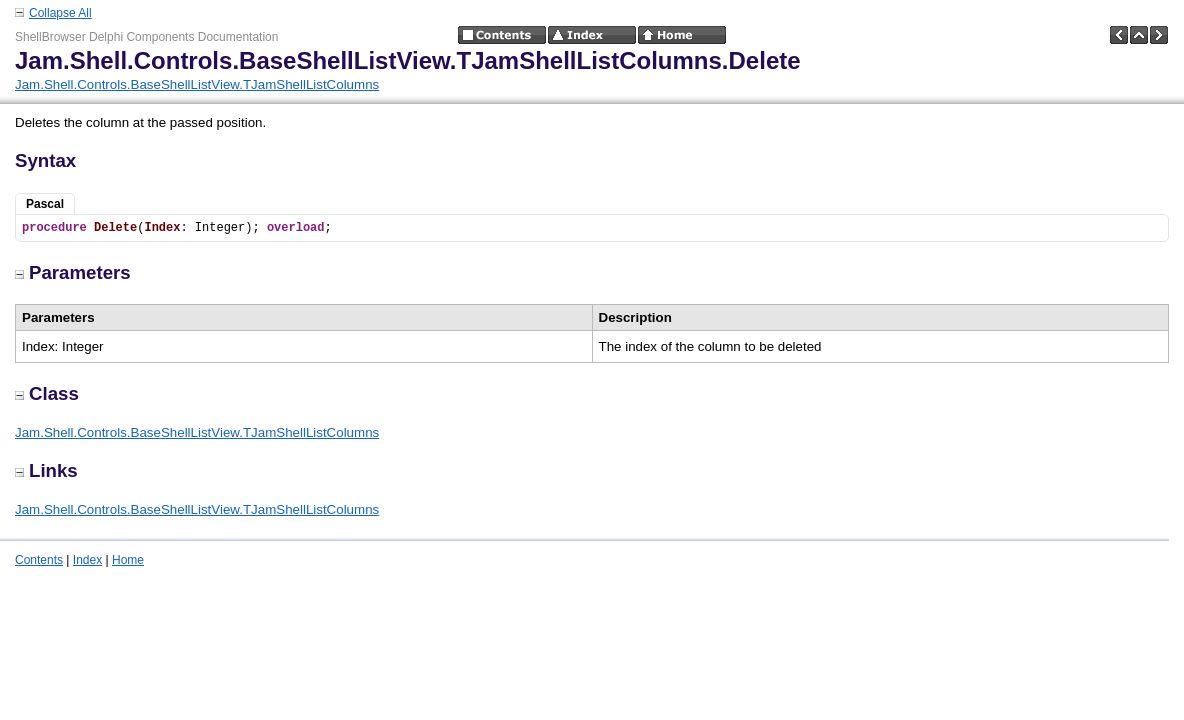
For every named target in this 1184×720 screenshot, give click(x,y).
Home (128, 560)
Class (47, 393)
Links (46, 470)
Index (87, 560)
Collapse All (60, 13)
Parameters (73, 272)
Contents (39, 560)
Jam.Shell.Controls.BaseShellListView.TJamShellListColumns (197, 84)
